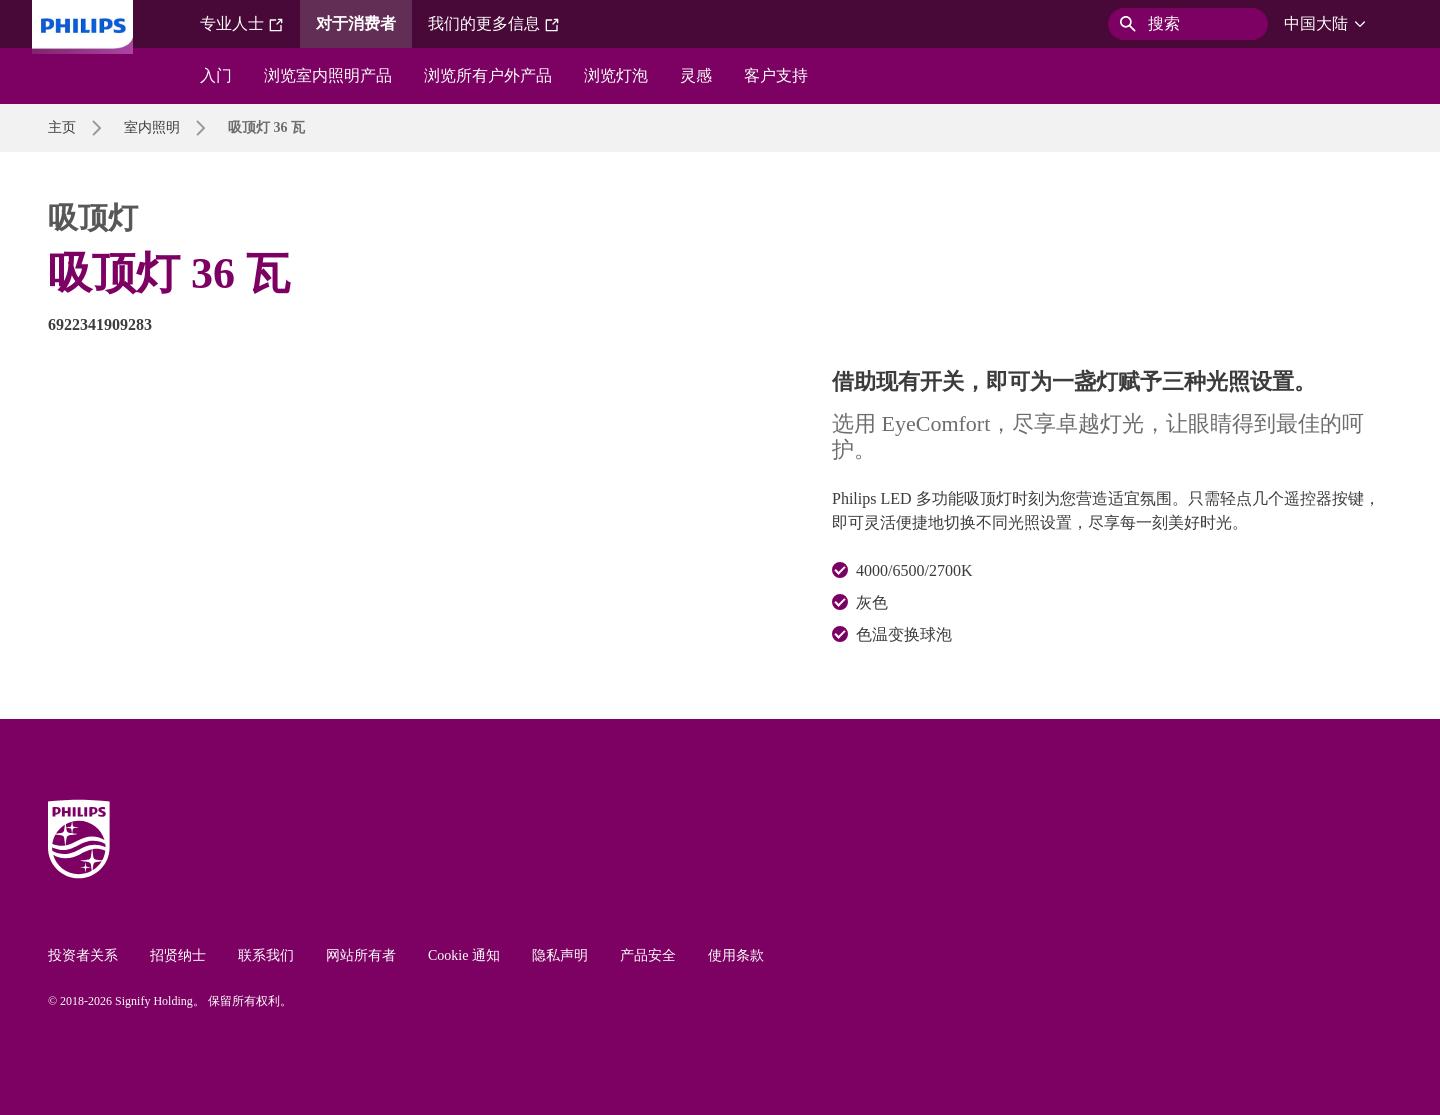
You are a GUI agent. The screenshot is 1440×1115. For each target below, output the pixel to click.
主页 (62, 127)
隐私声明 (560, 955)
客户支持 (776, 75)
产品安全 (648, 955)
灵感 (696, 75)
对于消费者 (356, 23)
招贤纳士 (178, 955)
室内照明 (152, 127)
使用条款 (736, 955)
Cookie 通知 (464, 955)
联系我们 (266, 955)
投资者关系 (83, 955)
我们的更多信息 (494, 24)
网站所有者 (361, 955)
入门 (216, 75)
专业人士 (242, 24)
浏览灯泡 (616, 75)
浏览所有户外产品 (488, 75)
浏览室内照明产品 (328, 75)
